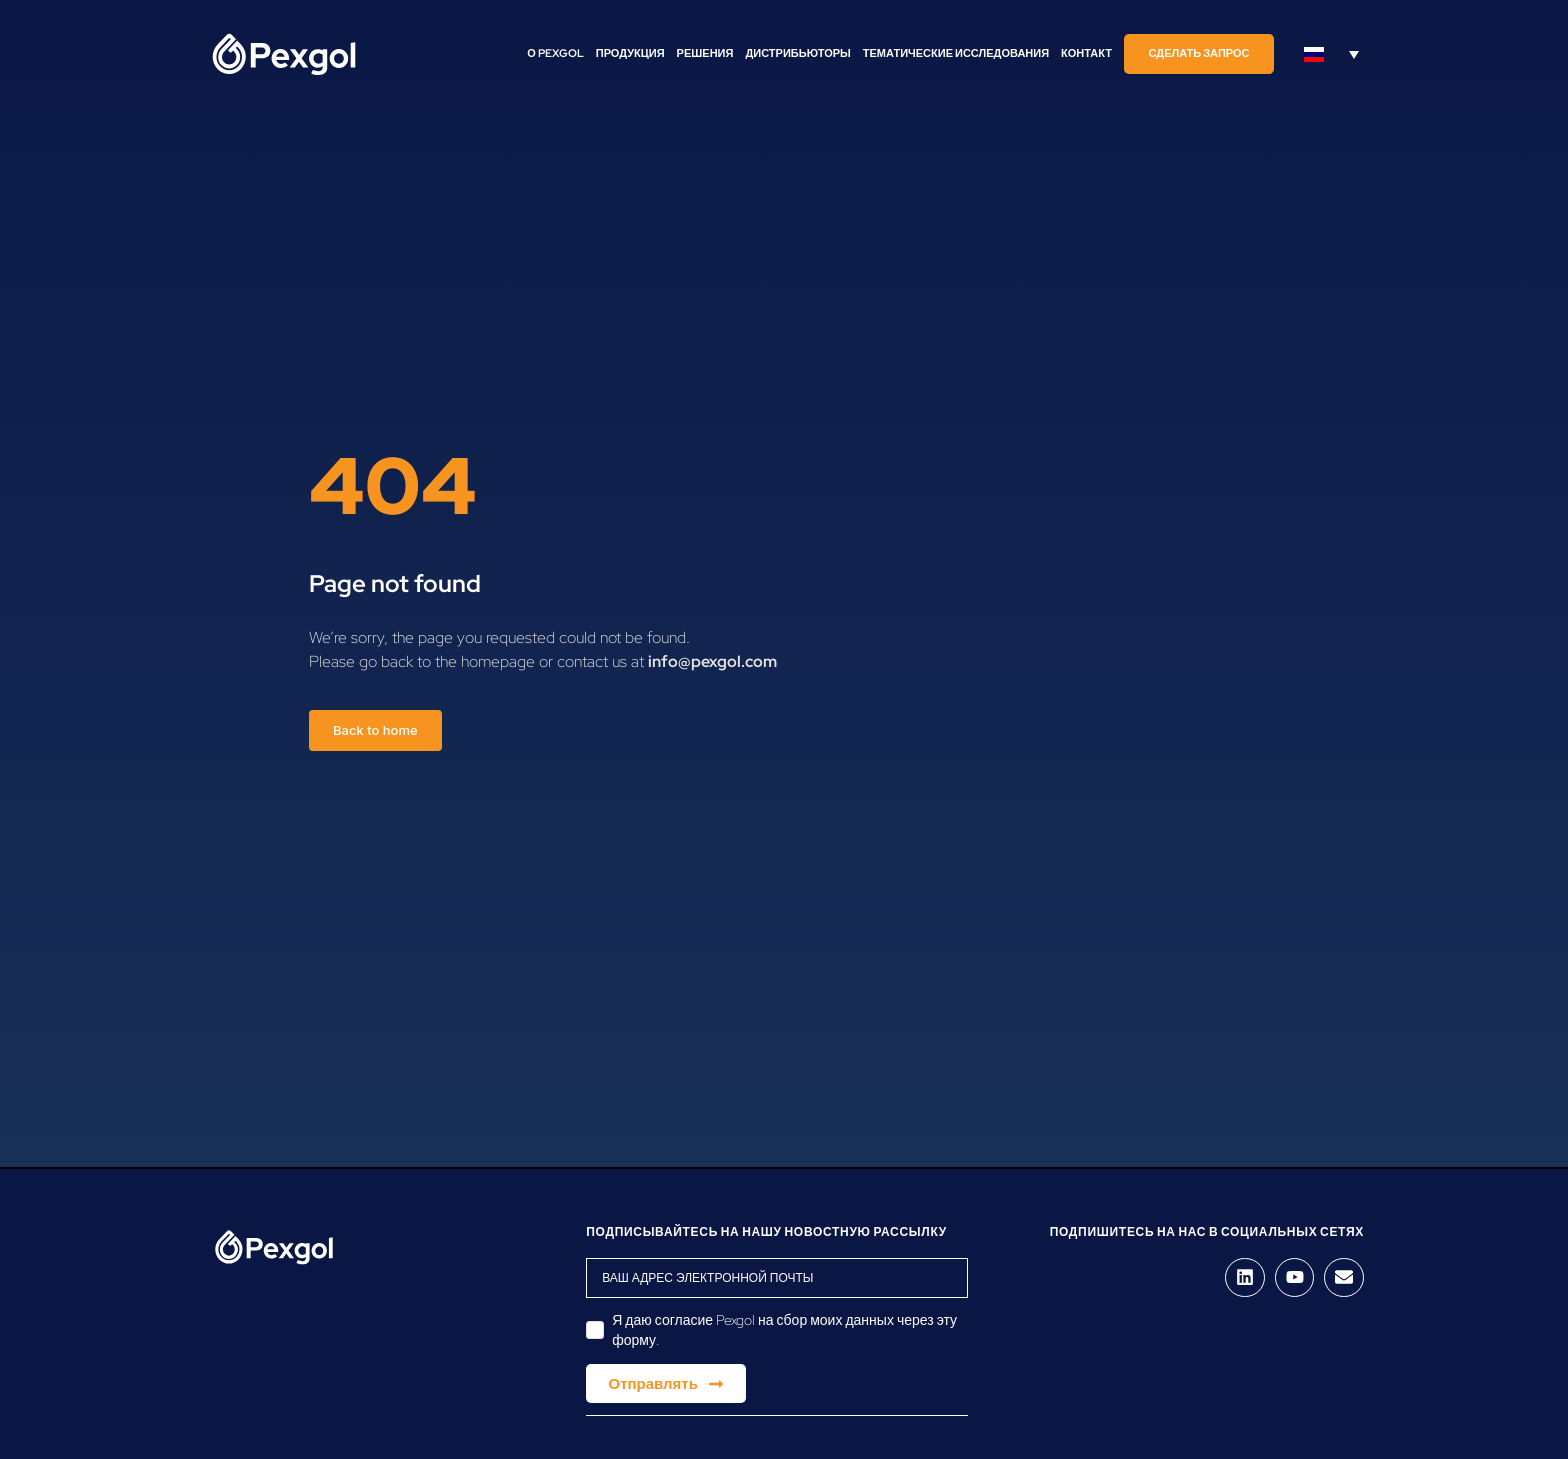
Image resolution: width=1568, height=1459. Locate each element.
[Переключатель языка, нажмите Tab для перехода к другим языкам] (1331, 54)
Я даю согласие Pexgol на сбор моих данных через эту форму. (784, 1330)
